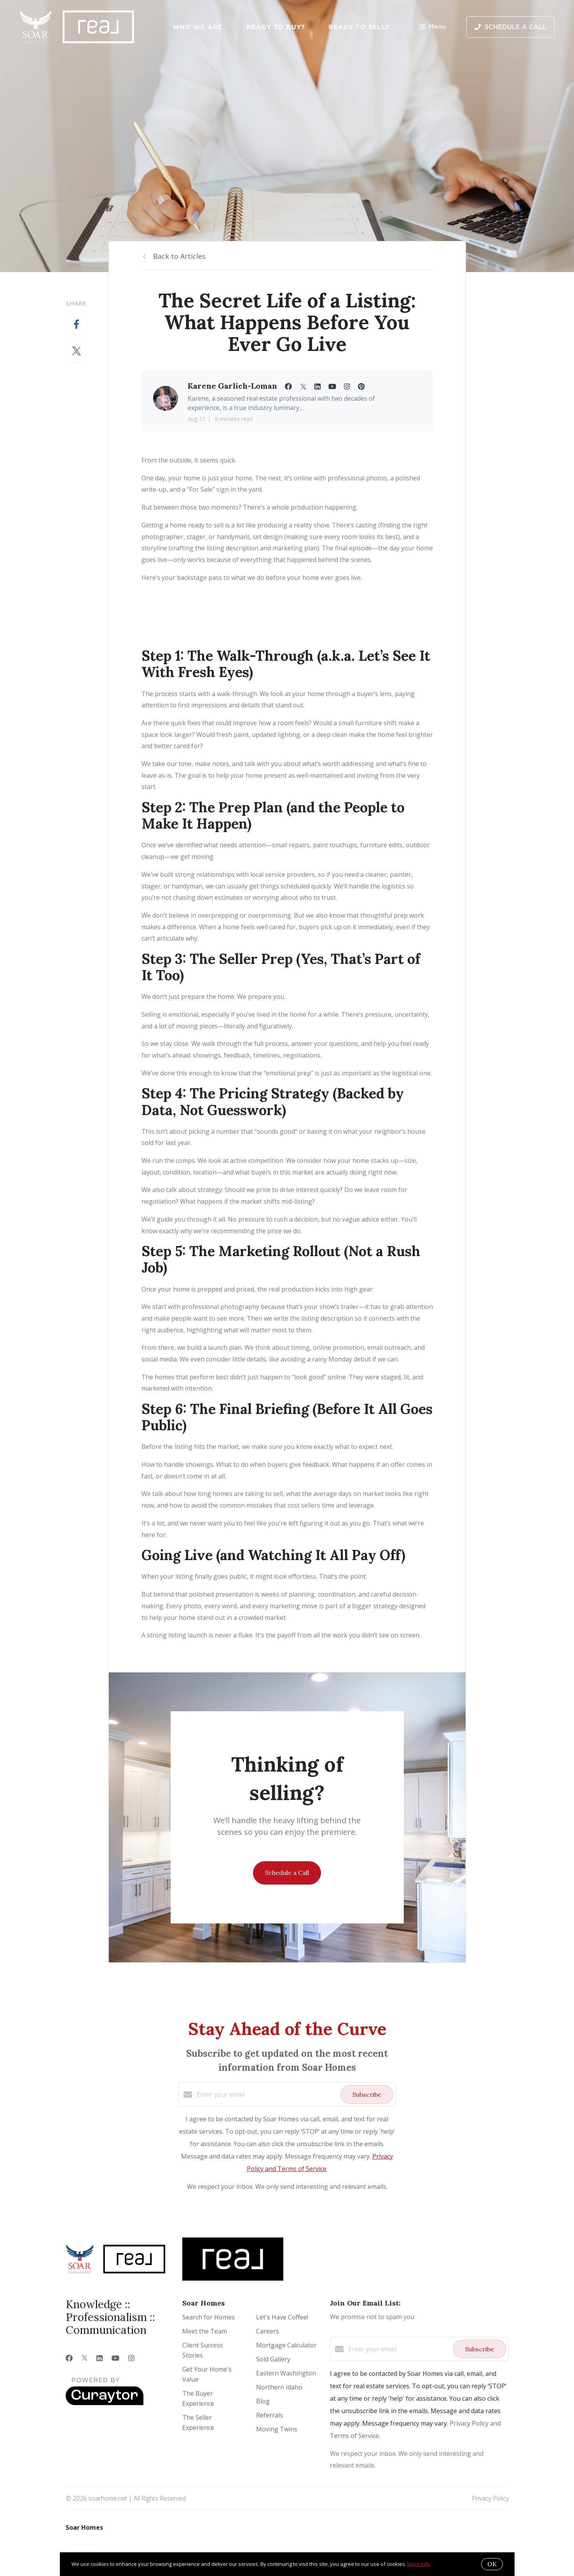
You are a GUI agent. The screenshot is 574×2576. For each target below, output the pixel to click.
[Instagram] (131, 2358)
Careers (267, 2331)
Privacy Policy (490, 2498)
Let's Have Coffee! (282, 2317)
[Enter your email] (267, 2094)
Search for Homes (208, 2317)
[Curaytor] (104, 2403)
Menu (432, 27)
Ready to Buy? (275, 26)
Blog (263, 2401)
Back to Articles (179, 256)
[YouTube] (115, 2358)
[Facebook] (69, 2358)
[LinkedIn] (99, 2358)
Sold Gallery (273, 2359)
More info (418, 2563)
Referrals (269, 2415)
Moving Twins (276, 2429)
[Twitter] (84, 2358)
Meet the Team (204, 2331)
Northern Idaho (279, 2387)
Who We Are (198, 26)
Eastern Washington (286, 2373)
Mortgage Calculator (286, 2345)
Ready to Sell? (358, 26)
